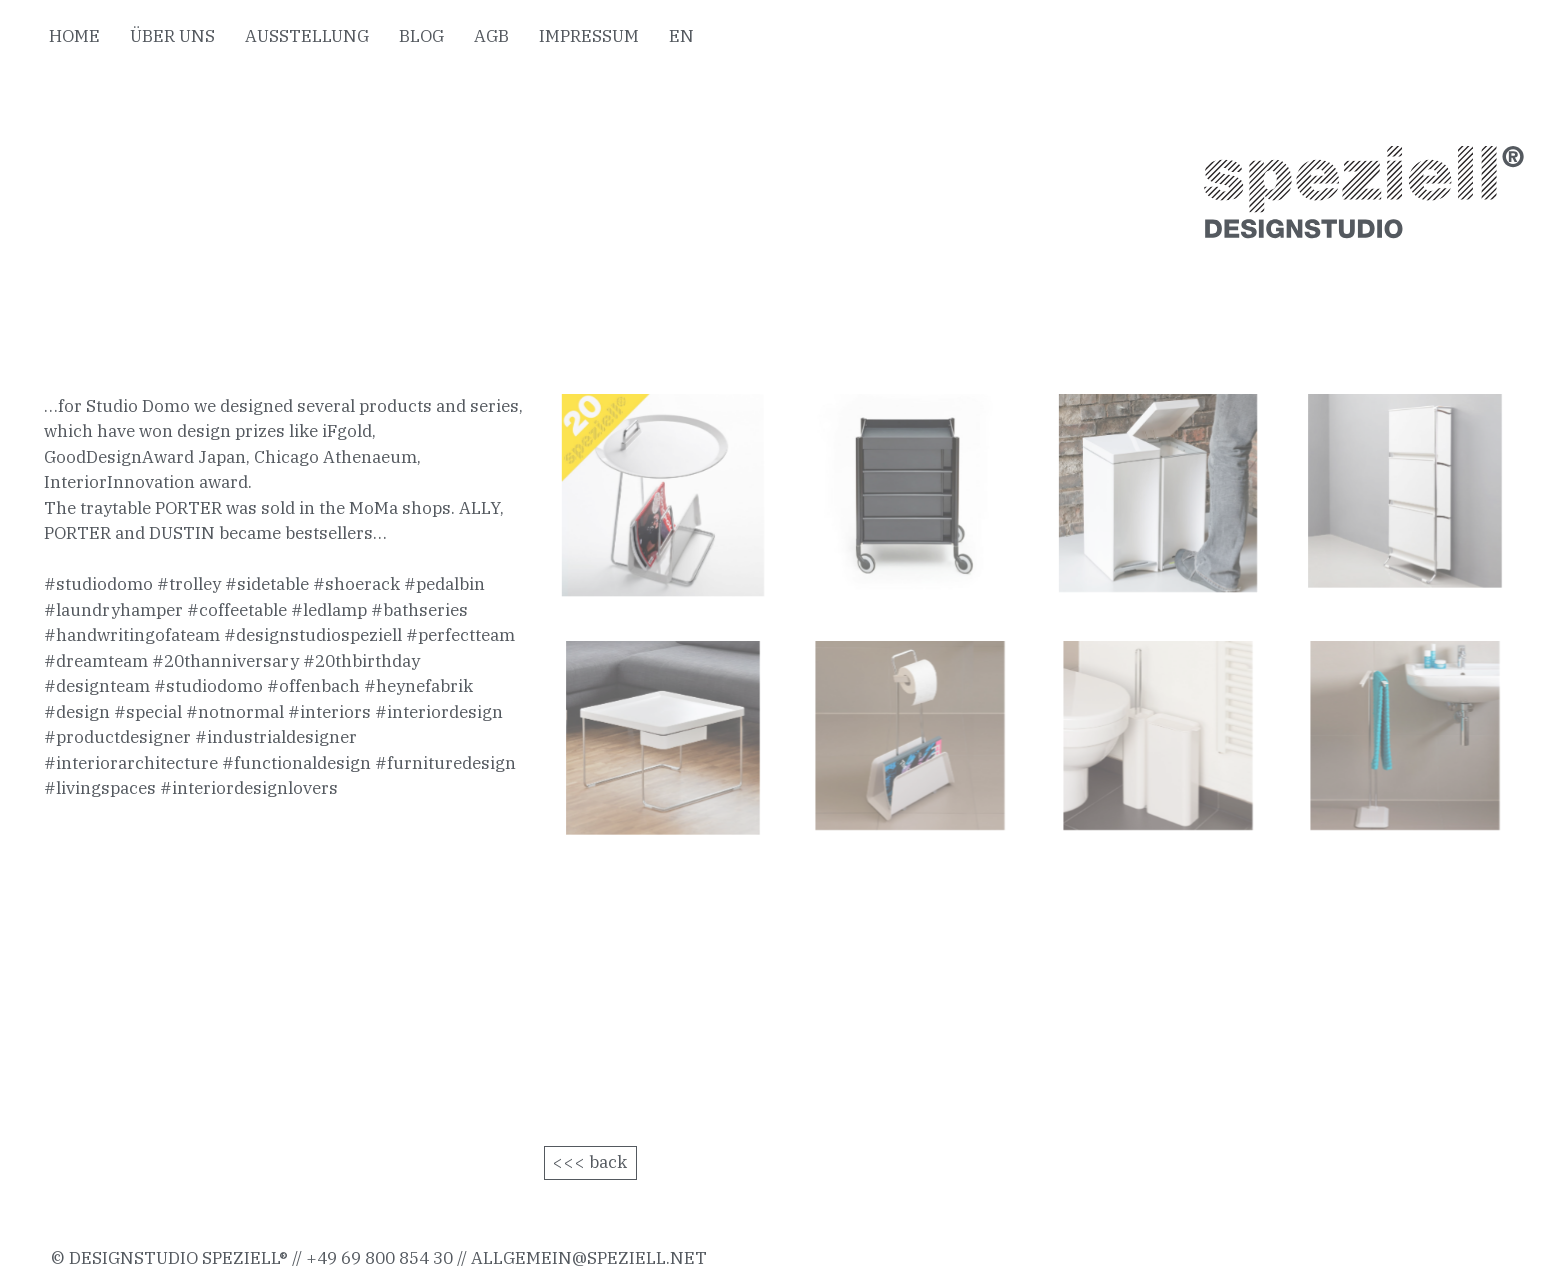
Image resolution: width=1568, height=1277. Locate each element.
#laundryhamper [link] (113, 610)
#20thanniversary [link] (225, 661)
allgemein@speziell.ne (583, 1258)
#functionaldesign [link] (296, 763)
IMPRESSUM (589, 36)
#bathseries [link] (419, 610)
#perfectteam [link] (460, 635)
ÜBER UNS (172, 36)
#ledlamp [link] (329, 610)
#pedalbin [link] (444, 584)
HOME (74, 36)
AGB (491, 36)
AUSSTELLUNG (307, 36)
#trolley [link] (189, 584)
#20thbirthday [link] (361, 661)
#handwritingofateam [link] (132, 635)
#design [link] (77, 712)
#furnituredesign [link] (445, 763)
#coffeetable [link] (237, 610)
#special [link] (148, 712)
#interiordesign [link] (439, 712)
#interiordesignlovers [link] (249, 788)
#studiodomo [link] (98, 584)
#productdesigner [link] (117, 737)
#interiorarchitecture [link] (131, 763)
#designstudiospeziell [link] (313, 635)
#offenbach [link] (313, 686)
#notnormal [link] (235, 712)
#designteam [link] (97, 686)
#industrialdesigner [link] (276, 737)
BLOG (421, 36)
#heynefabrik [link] (418, 686)
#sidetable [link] (267, 584)
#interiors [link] (329, 712)
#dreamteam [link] (96, 661)
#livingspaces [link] (100, 788)
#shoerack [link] (356, 584)
